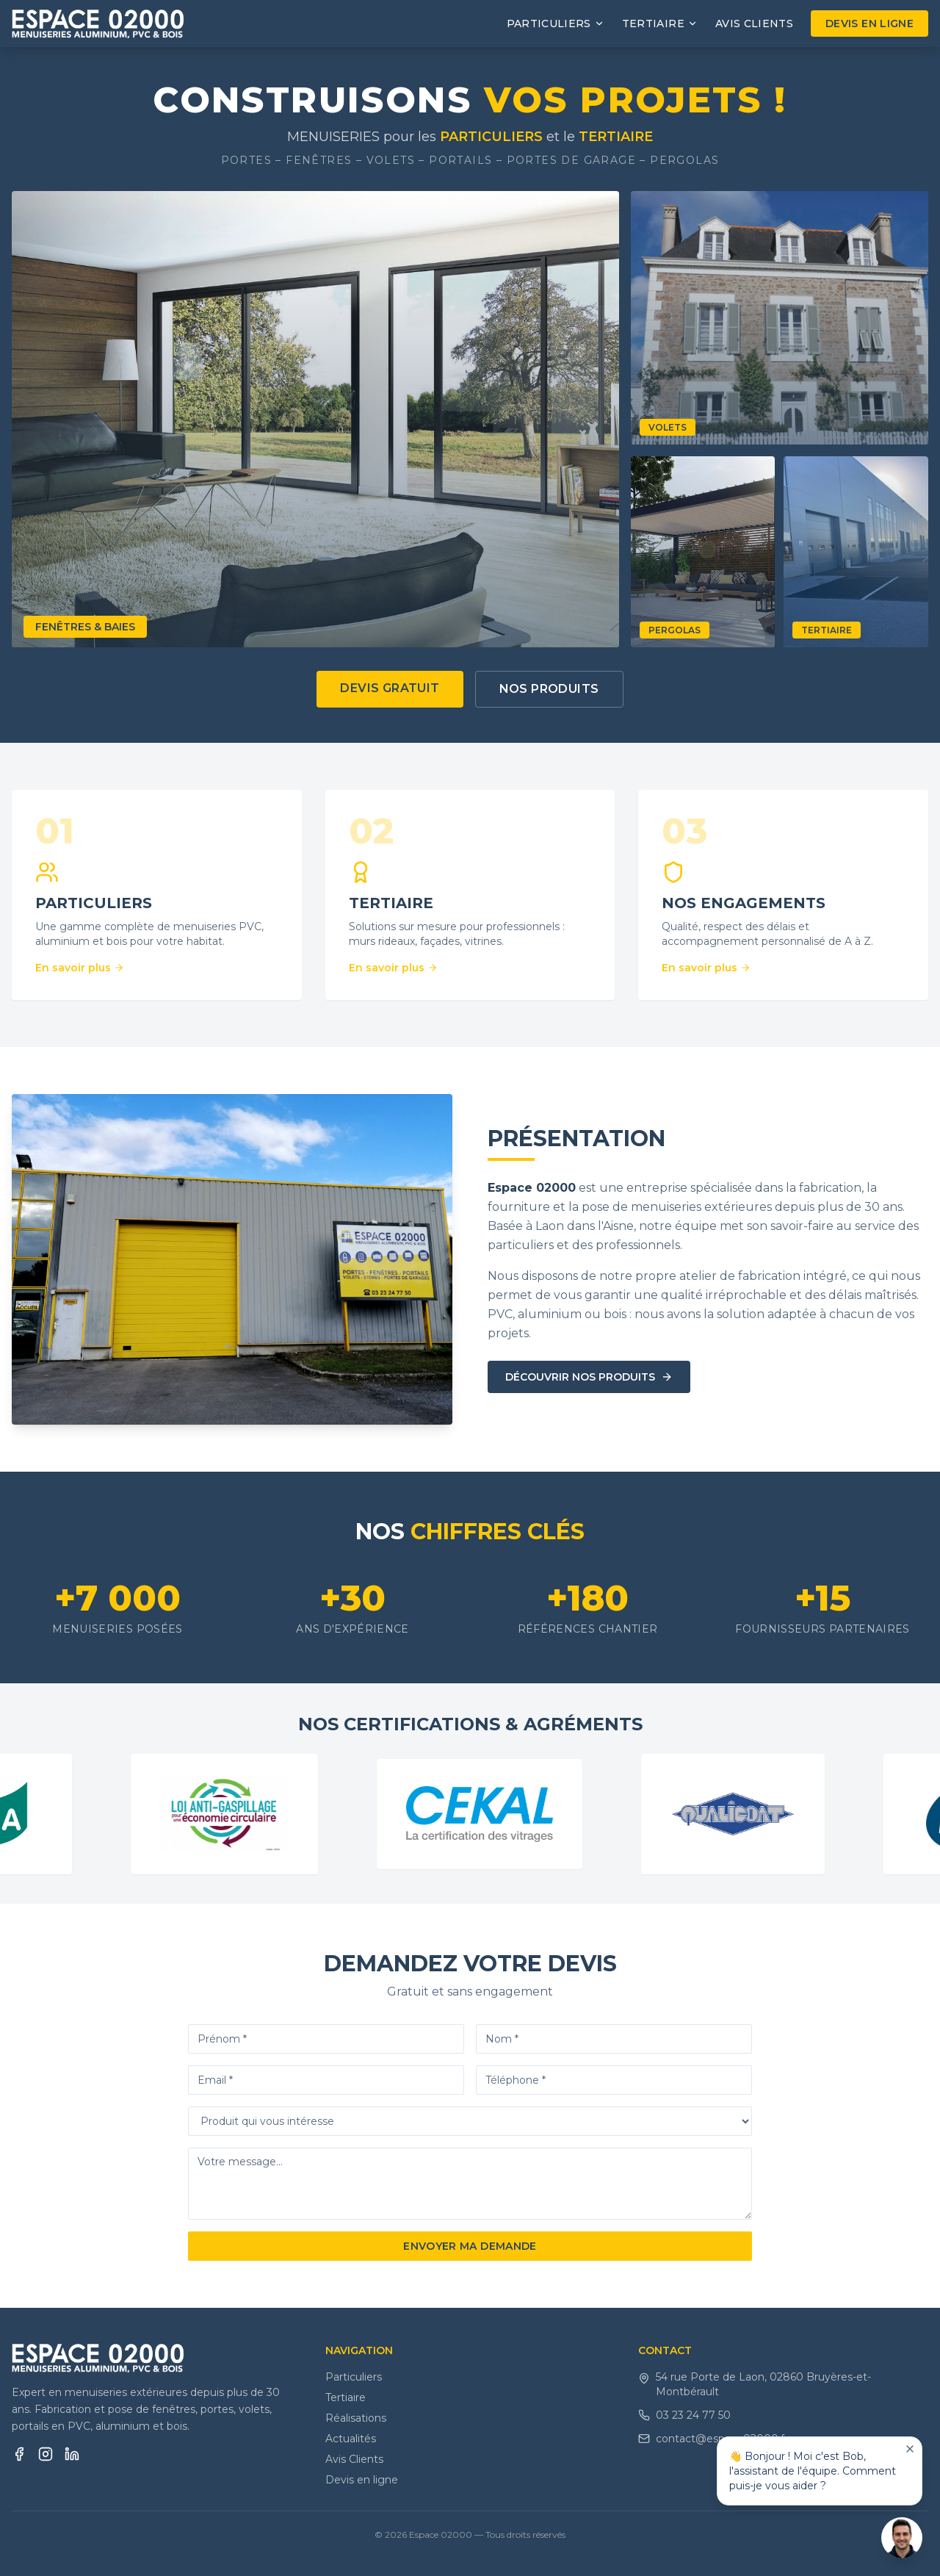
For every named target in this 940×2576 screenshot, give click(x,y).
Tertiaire (345, 2397)
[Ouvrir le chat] (901, 2537)
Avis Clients (754, 23)
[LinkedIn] (72, 2454)
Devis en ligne (869, 23)
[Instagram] (45, 2454)
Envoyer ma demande (469, 2246)
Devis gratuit (389, 688)
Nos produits (549, 689)
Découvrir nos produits (589, 1377)
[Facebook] (19, 2454)
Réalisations (355, 2418)
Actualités (350, 2438)
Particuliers (353, 2376)
